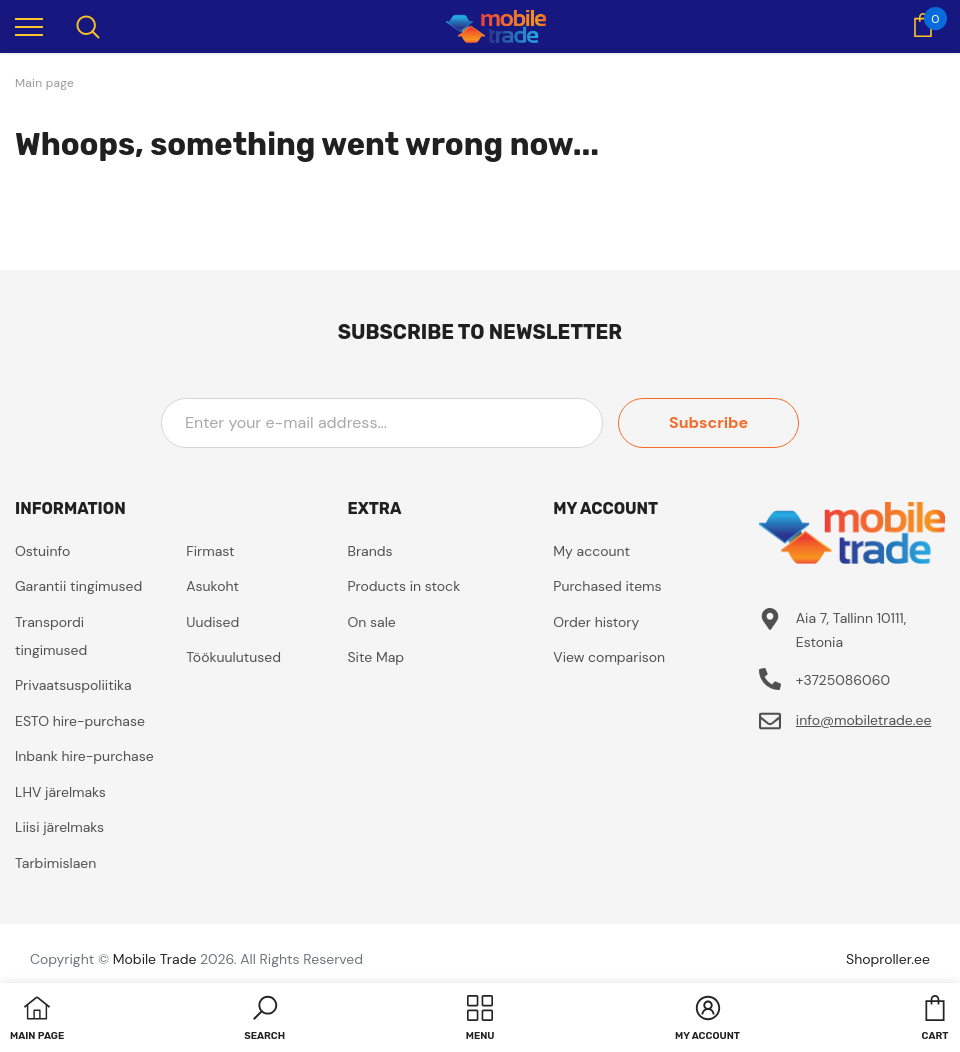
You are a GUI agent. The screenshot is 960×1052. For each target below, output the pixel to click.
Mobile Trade (155, 959)
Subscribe (708, 422)
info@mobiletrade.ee (864, 720)
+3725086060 (843, 680)
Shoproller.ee (888, 959)
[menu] (29, 26)
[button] (264, 1020)
